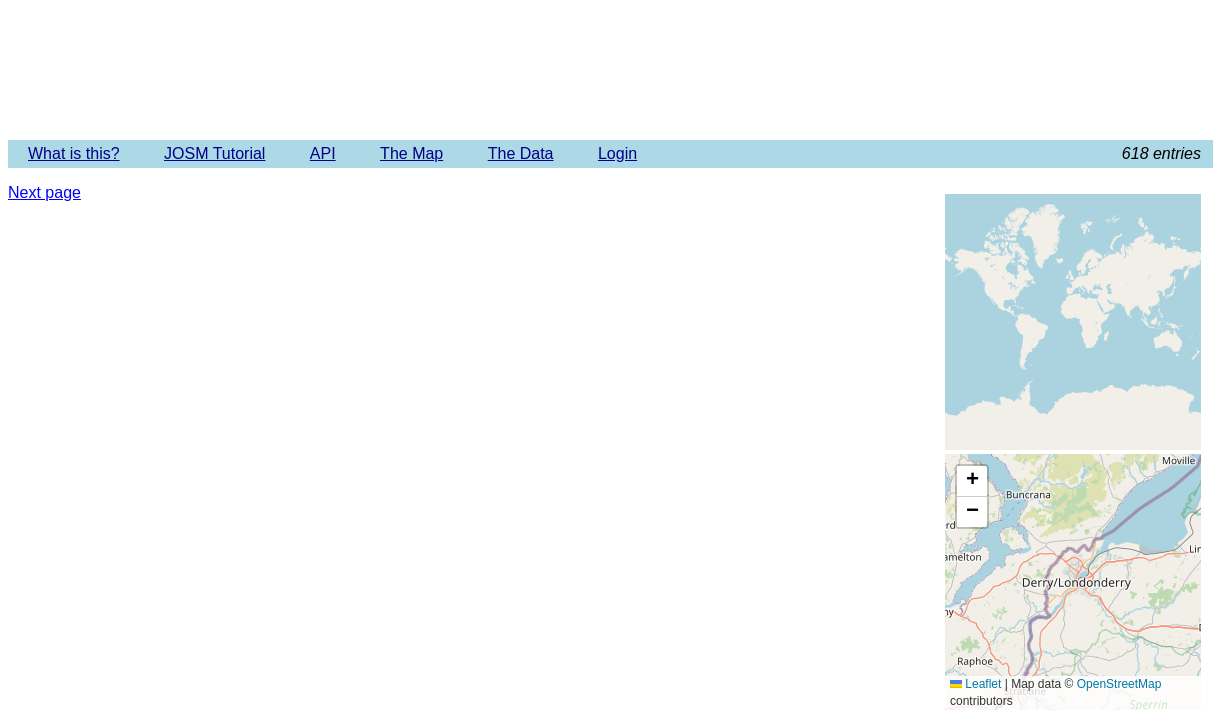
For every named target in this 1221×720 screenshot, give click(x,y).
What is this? (74, 153)
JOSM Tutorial (214, 153)
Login (617, 153)
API (323, 153)
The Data (521, 153)
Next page (44, 192)
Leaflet (975, 684)
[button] (972, 481)
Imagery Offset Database (610, 69)
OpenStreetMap (1119, 684)
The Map (411, 153)
